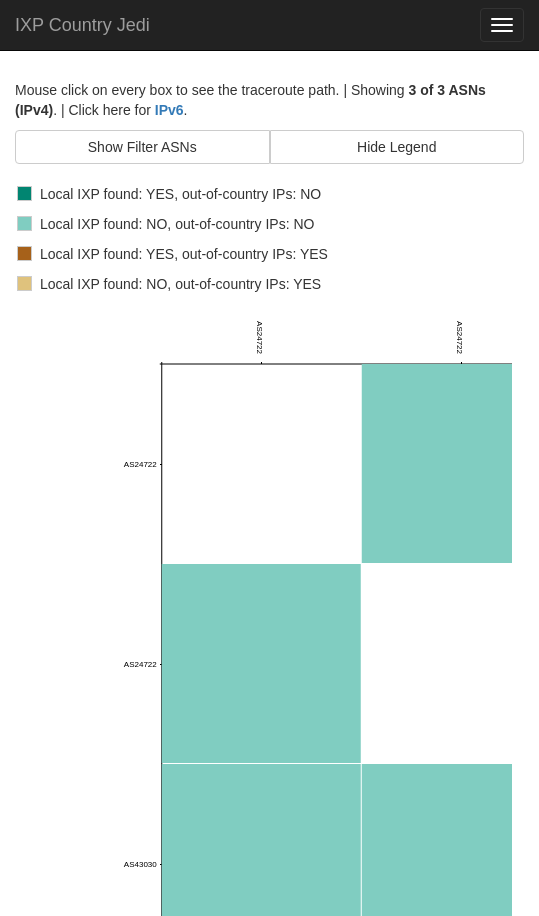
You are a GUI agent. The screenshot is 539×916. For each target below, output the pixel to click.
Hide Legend (396, 147)
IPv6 (169, 110)
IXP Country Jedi (82, 25)
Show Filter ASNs (142, 147)
